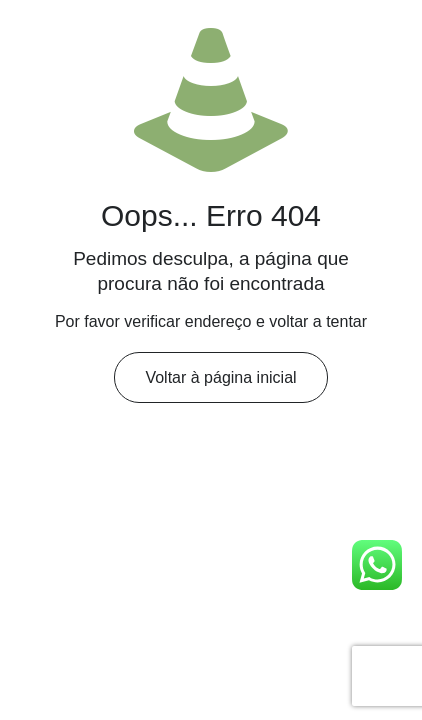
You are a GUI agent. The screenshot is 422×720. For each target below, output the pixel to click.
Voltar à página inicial (220, 377)
